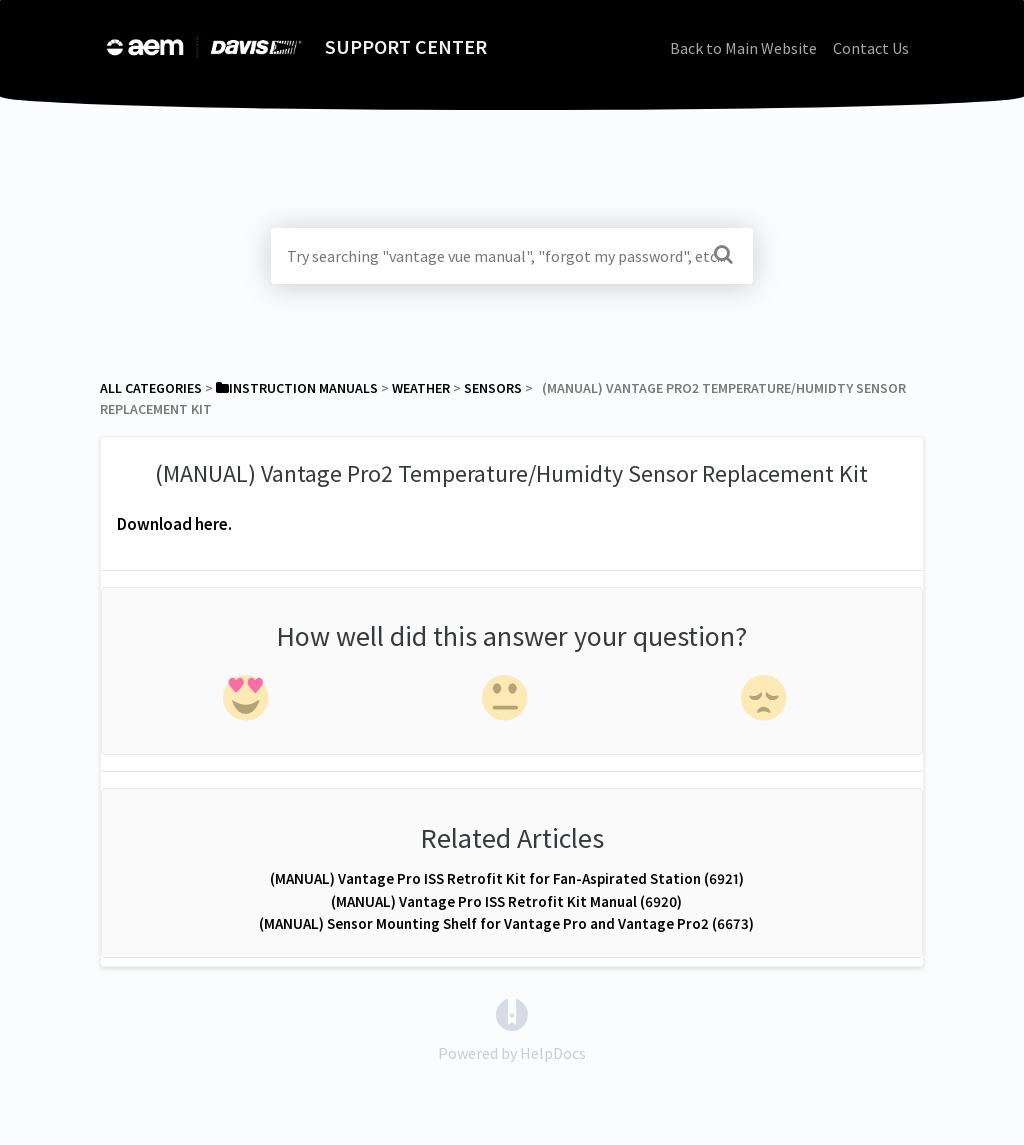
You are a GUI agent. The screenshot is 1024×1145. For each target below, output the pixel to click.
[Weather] (421, 388)
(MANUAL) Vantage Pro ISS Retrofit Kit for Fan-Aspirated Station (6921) (507, 878)
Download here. (174, 524)
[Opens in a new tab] (512, 1013)
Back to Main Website (743, 48)
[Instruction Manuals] (297, 388)
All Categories (151, 388)
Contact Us (871, 48)
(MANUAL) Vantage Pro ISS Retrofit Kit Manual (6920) (506, 901)
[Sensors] (493, 388)
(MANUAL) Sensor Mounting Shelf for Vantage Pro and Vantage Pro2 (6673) (506, 923)
